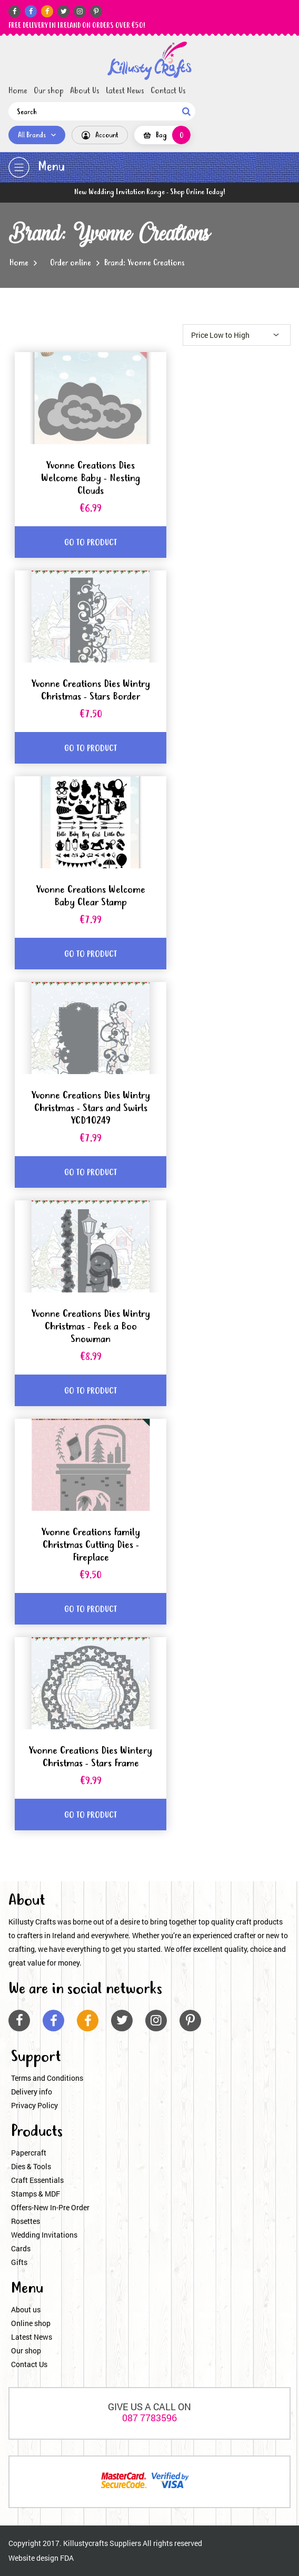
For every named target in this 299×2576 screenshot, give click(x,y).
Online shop (31, 2323)
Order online (70, 263)
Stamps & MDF (35, 2194)
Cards (21, 2248)
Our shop (49, 91)
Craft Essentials (37, 2180)
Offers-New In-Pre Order (50, 2207)
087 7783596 (149, 2417)
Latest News (125, 91)
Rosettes (25, 2221)
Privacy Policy (34, 2105)
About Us (84, 91)
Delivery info (31, 2092)
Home (17, 91)
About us (26, 2309)
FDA (67, 2558)
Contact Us (168, 91)
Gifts (19, 2262)
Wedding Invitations (44, 2235)
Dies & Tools (31, 2166)
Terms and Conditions (47, 2078)
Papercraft (28, 2153)
